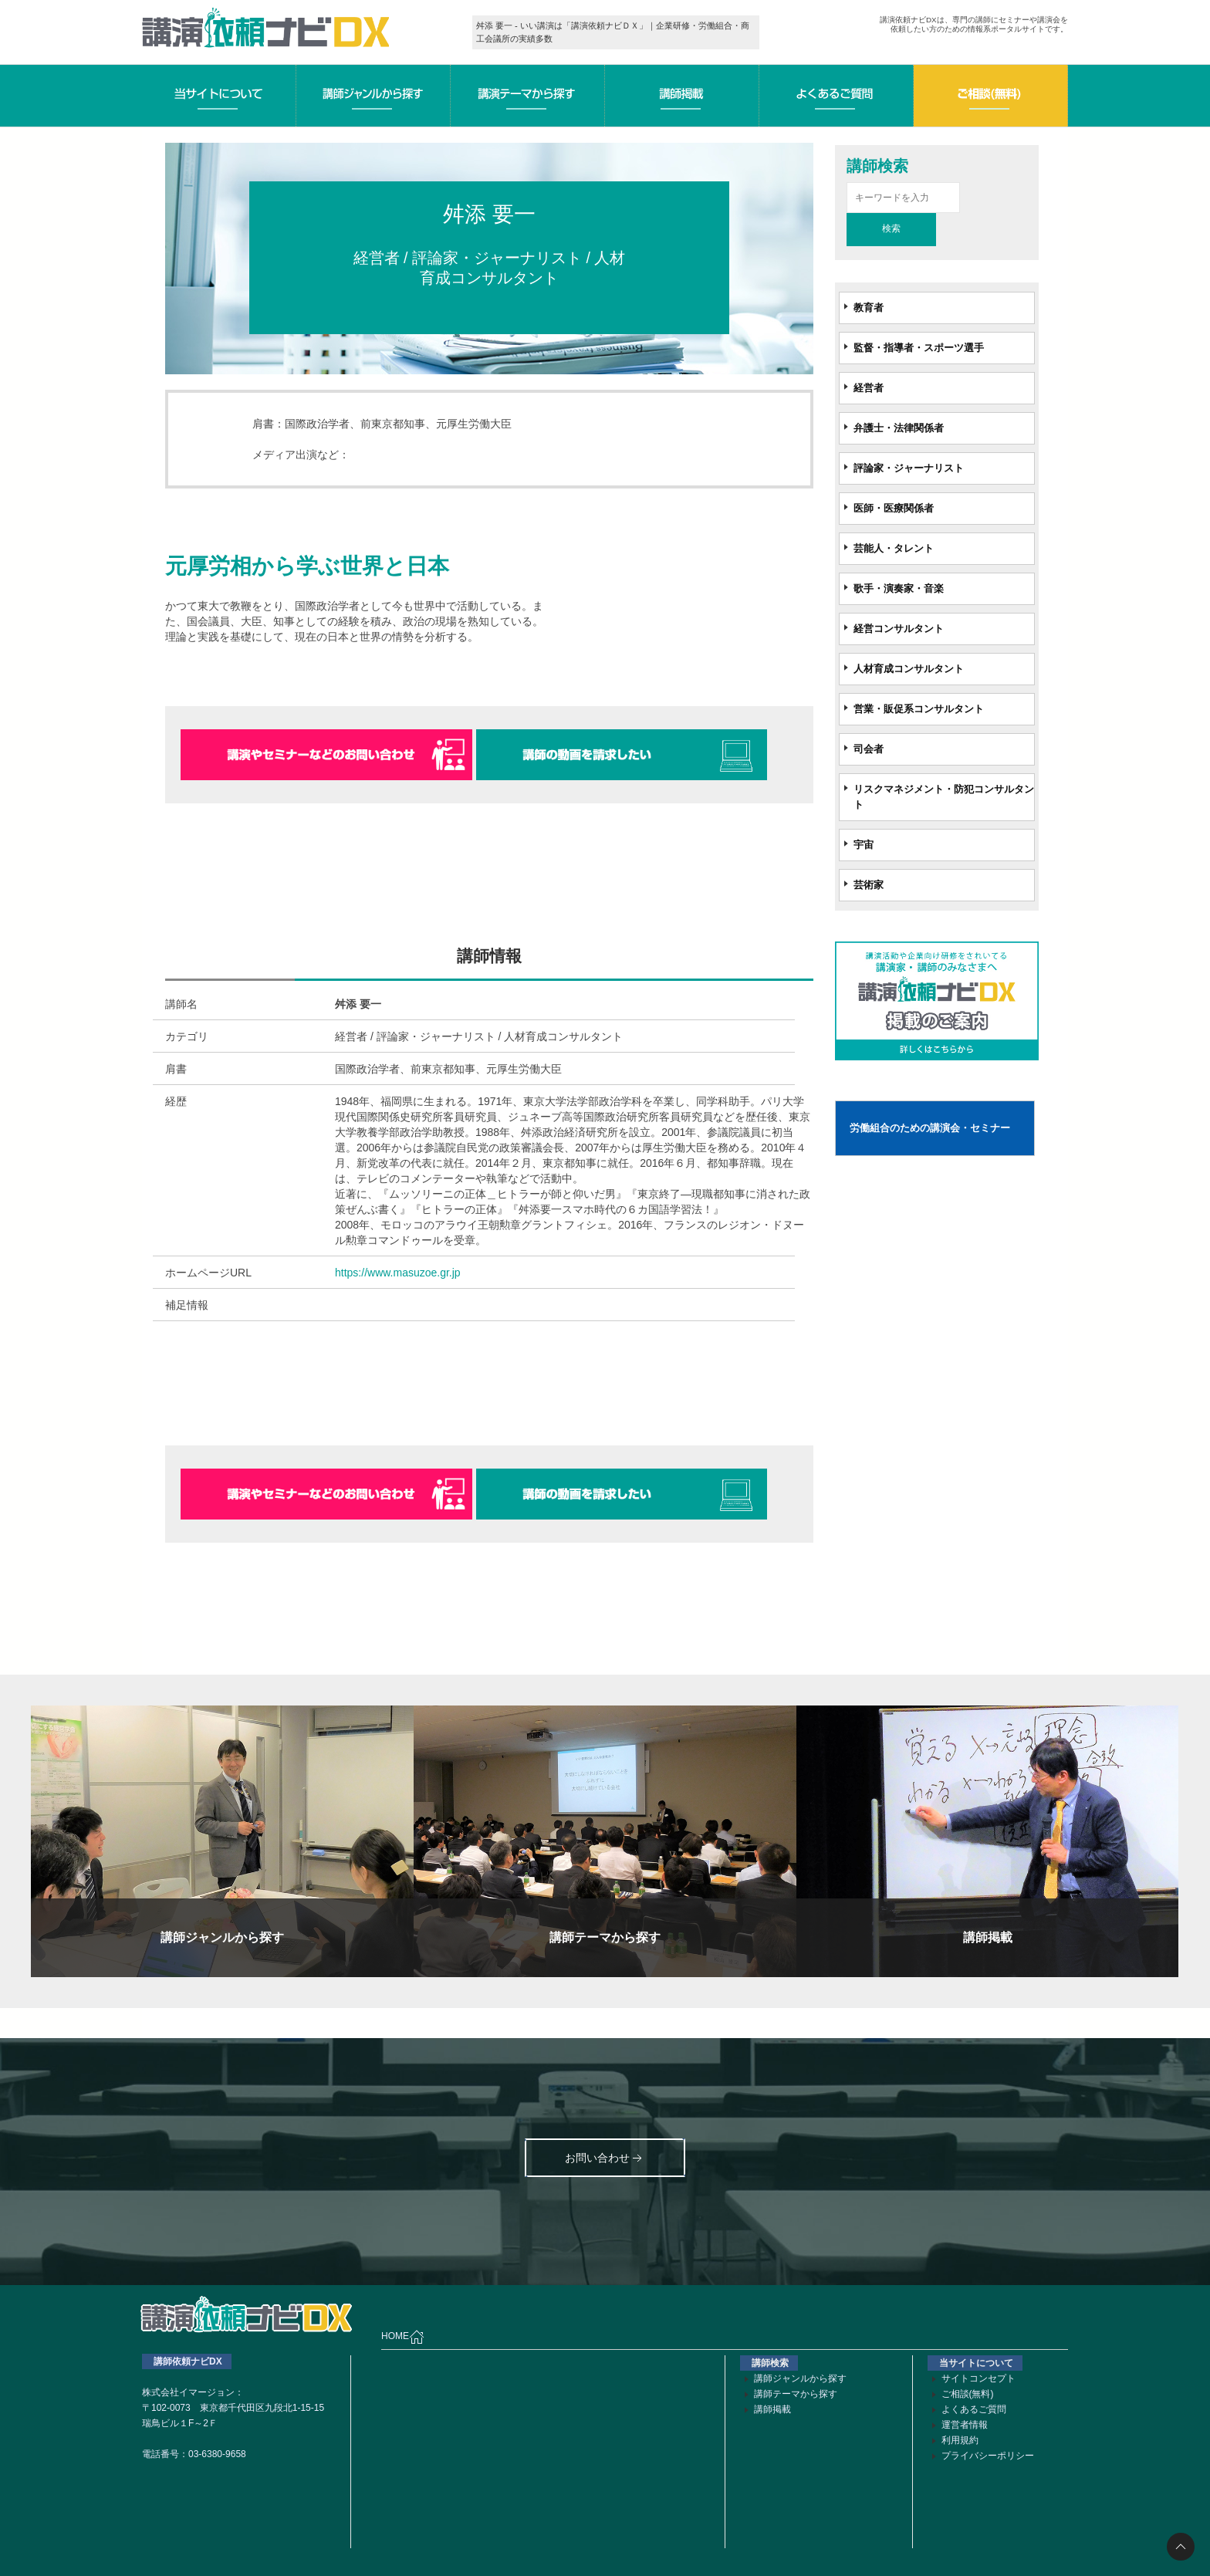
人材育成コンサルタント (908, 668)
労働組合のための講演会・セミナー (930, 1128)
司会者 (868, 749)
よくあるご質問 (973, 2409)
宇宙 (863, 844)
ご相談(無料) (967, 2393)
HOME (402, 2336)
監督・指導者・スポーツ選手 (918, 347)
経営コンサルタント (898, 628)
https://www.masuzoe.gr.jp (398, 1272)
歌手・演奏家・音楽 (898, 588)
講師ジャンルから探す (800, 2378)
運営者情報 (964, 2424)
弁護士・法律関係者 (898, 428)
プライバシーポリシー (987, 2455)
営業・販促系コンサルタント (918, 709)
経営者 (868, 388)
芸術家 (868, 885)
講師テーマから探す (795, 2393)
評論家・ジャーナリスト (908, 468)
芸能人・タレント (893, 548)
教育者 (868, 307)
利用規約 (959, 2440)
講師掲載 (772, 2409)
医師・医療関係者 (893, 508)
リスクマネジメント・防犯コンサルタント (943, 796)
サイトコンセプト (978, 2378)
